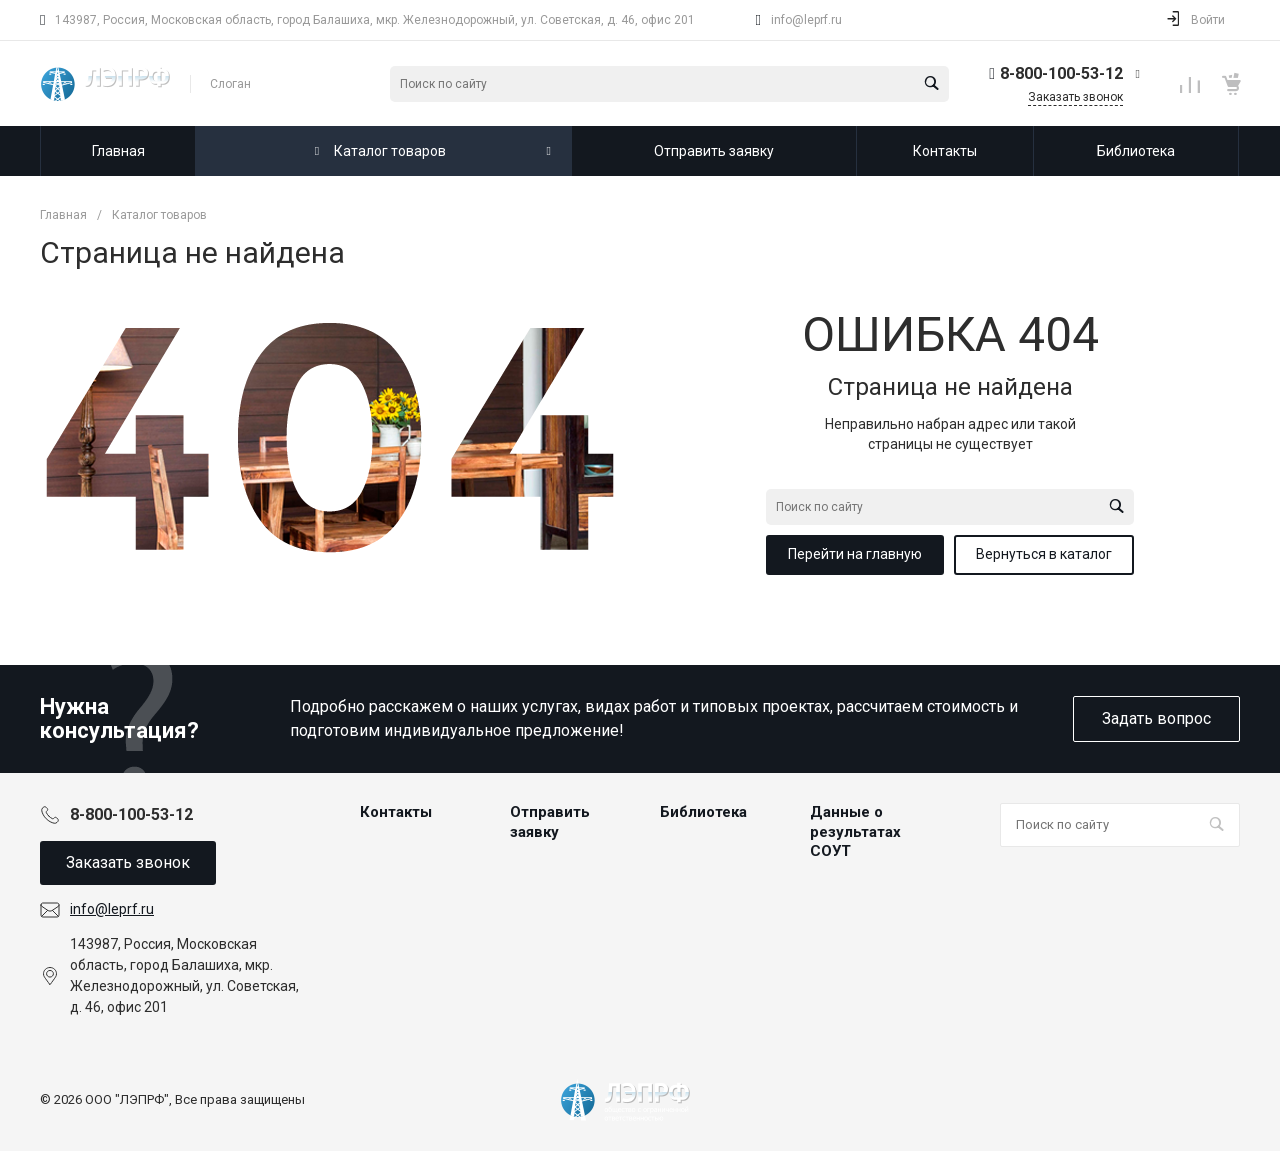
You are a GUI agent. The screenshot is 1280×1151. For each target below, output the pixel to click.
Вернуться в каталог (1044, 554)
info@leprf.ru (806, 20)
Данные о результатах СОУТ (855, 831)
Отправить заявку (550, 822)
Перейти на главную (855, 554)
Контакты (396, 812)
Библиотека (703, 812)
